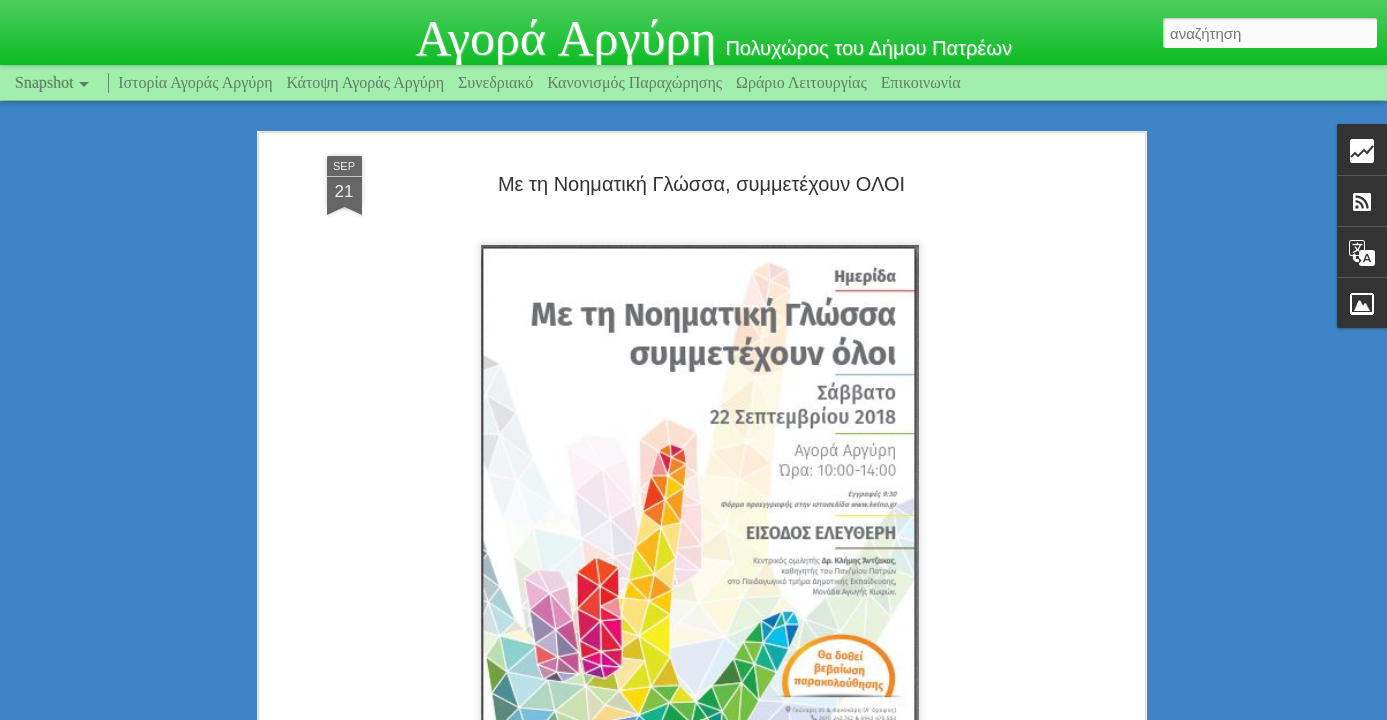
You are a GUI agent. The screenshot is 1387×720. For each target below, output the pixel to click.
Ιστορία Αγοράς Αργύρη (195, 82)
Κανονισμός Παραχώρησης (636, 82)
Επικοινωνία (921, 82)
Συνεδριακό (495, 82)
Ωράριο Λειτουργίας (803, 82)
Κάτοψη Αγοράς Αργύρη (366, 82)
